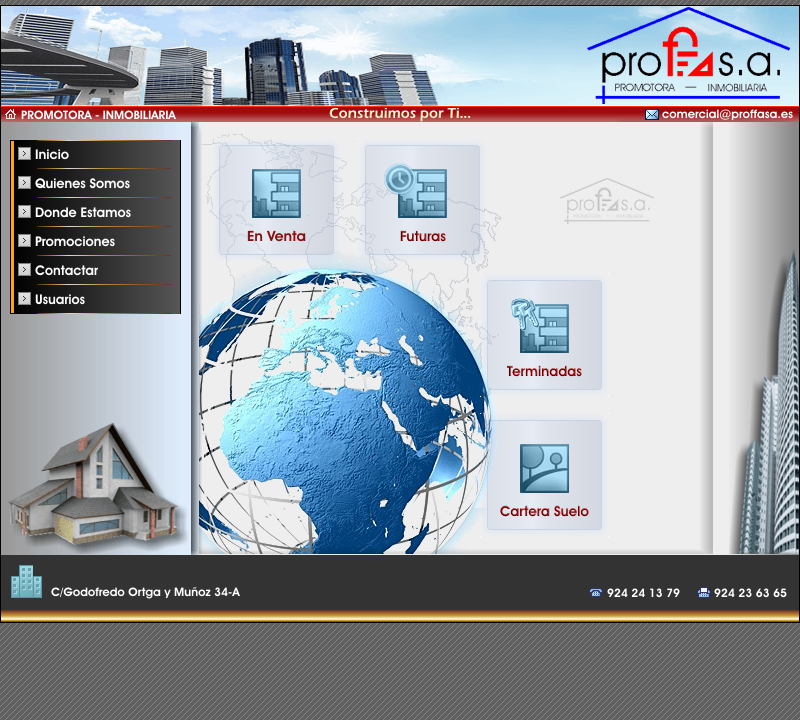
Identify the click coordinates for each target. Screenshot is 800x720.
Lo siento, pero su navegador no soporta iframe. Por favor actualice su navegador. (464, 338)
